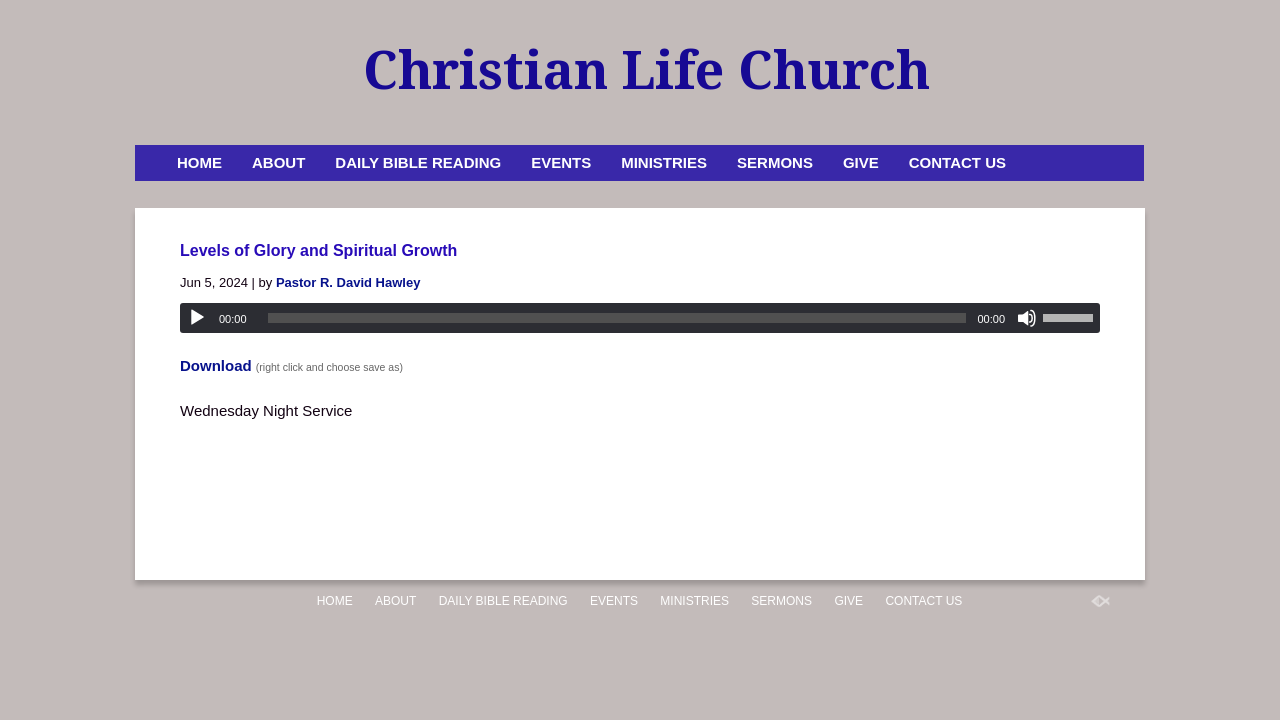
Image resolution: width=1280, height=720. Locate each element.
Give (861, 162)
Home (199, 162)
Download (216, 365)
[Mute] (1027, 318)
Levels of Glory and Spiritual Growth (318, 250)
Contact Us (957, 162)
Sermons (775, 162)
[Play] (197, 318)
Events (561, 162)
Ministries (664, 162)
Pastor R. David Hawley (348, 282)
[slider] (617, 318)
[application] (640, 318)
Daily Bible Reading (418, 162)
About (278, 162)
